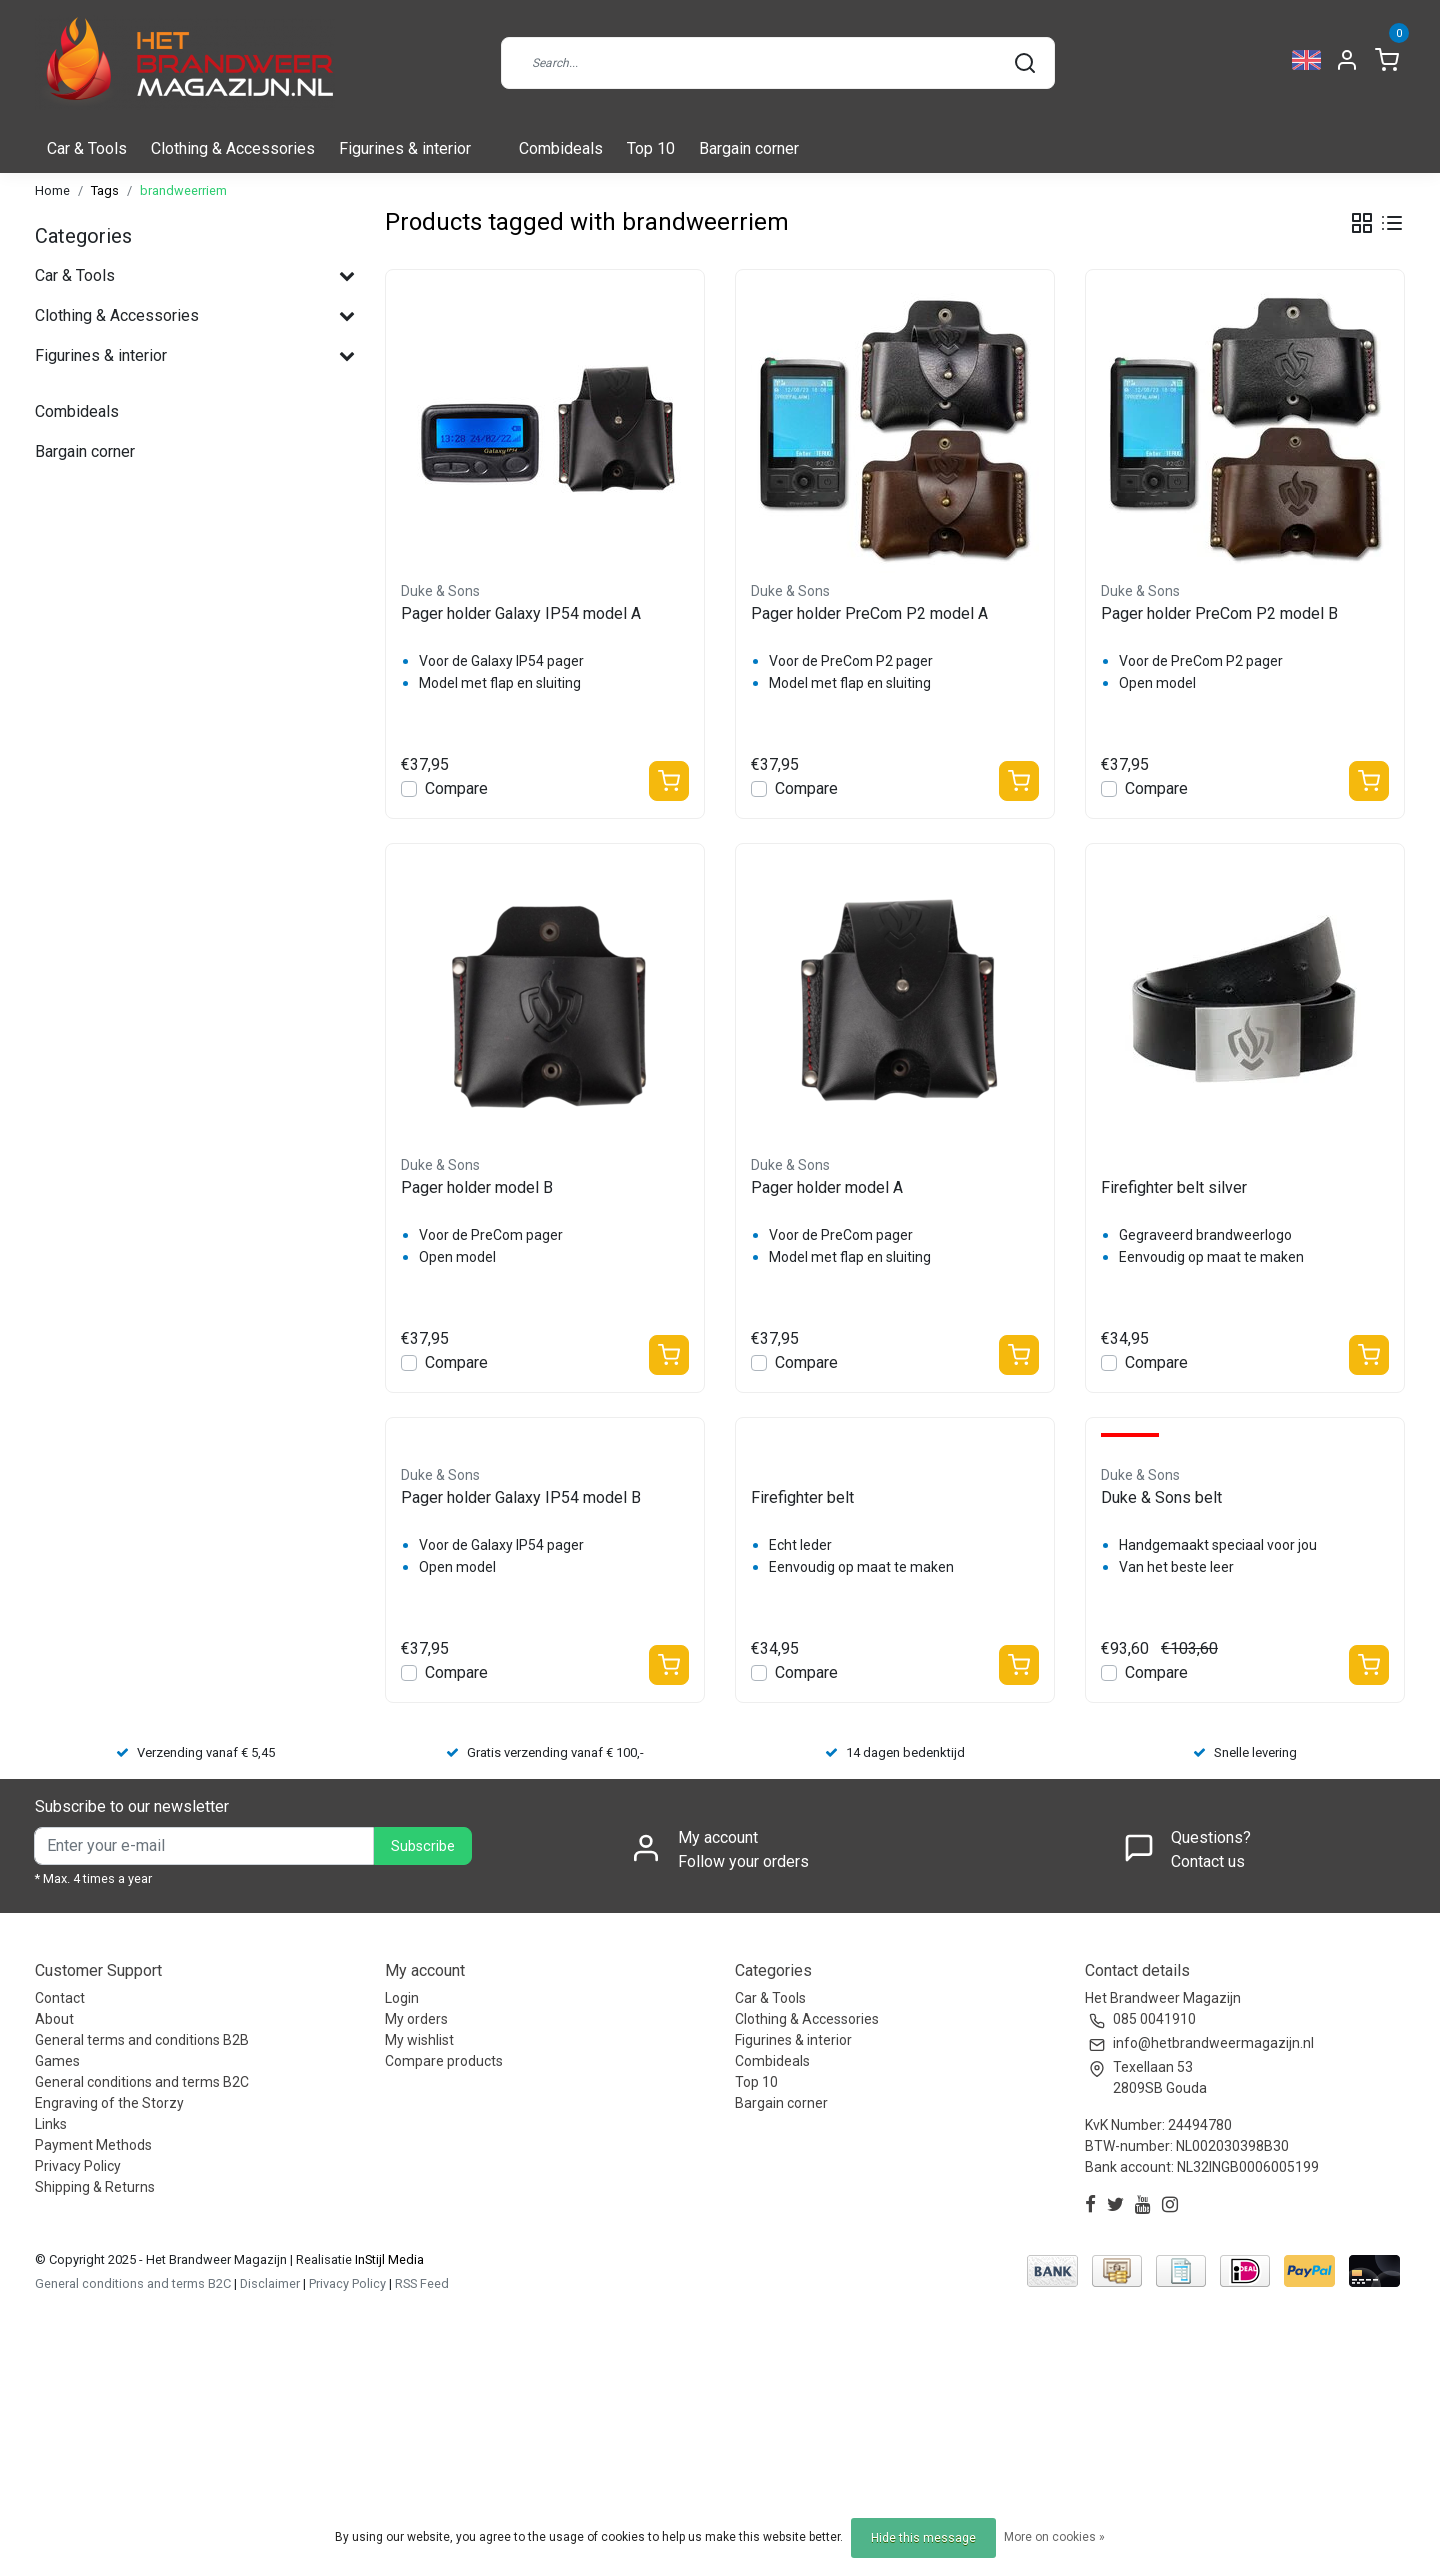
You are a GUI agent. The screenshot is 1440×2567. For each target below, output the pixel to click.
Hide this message (923, 2538)
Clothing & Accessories (233, 148)
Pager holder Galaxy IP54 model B (521, 1497)
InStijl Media (388, 2259)
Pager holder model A (827, 1187)
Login (402, 1998)
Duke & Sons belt (1161, 1497)
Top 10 (651, 148)
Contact (60, 1998)
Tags (105, 190)
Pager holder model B (477, 1187)
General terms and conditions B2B (142, 2040)
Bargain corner (749, 148)
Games (57, 2061)
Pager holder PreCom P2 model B (1219, 613)
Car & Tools (87, 148)
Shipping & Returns (95, 2187)
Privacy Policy (78, 2166)
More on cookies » (1054, 2537)
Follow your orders (743, 1861)
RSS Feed (422, 2283)
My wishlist (419, 2040)
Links (51, 2124)
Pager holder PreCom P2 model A (869, 613)
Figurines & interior (405, 148)
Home (52, 190)
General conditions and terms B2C (142, 2082)
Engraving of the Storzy (109, 2103)
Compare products (444, 2061)
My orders (416, 2019)
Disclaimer (270, 2283)
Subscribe (423, 1846)
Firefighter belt (802, 1497)
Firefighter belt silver (1174, 1187)
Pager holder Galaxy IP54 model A (521, 613)
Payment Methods (93, 2145)
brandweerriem (183, 190)
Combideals (561, 148)
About (54, 2019)
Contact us (1208, 1861)
